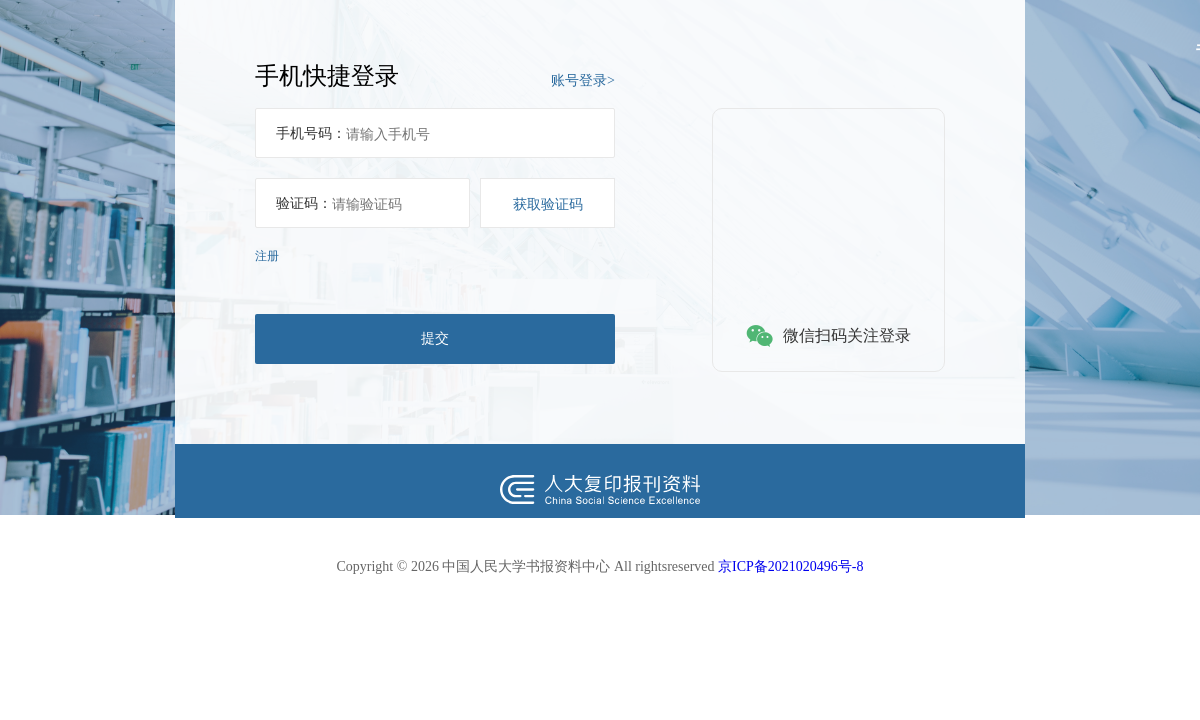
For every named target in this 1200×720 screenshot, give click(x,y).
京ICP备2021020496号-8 (790, 566)
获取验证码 (548, 204)
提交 (435, 338)
